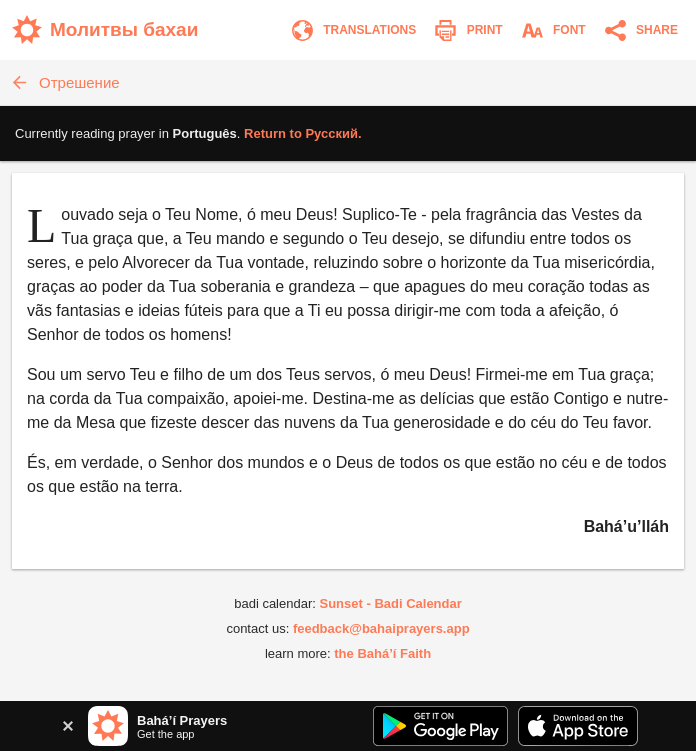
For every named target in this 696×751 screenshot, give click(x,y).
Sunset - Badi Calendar (390, 603)
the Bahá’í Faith (382, 653)
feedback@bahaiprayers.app (381, 628)
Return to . (303, 133)
